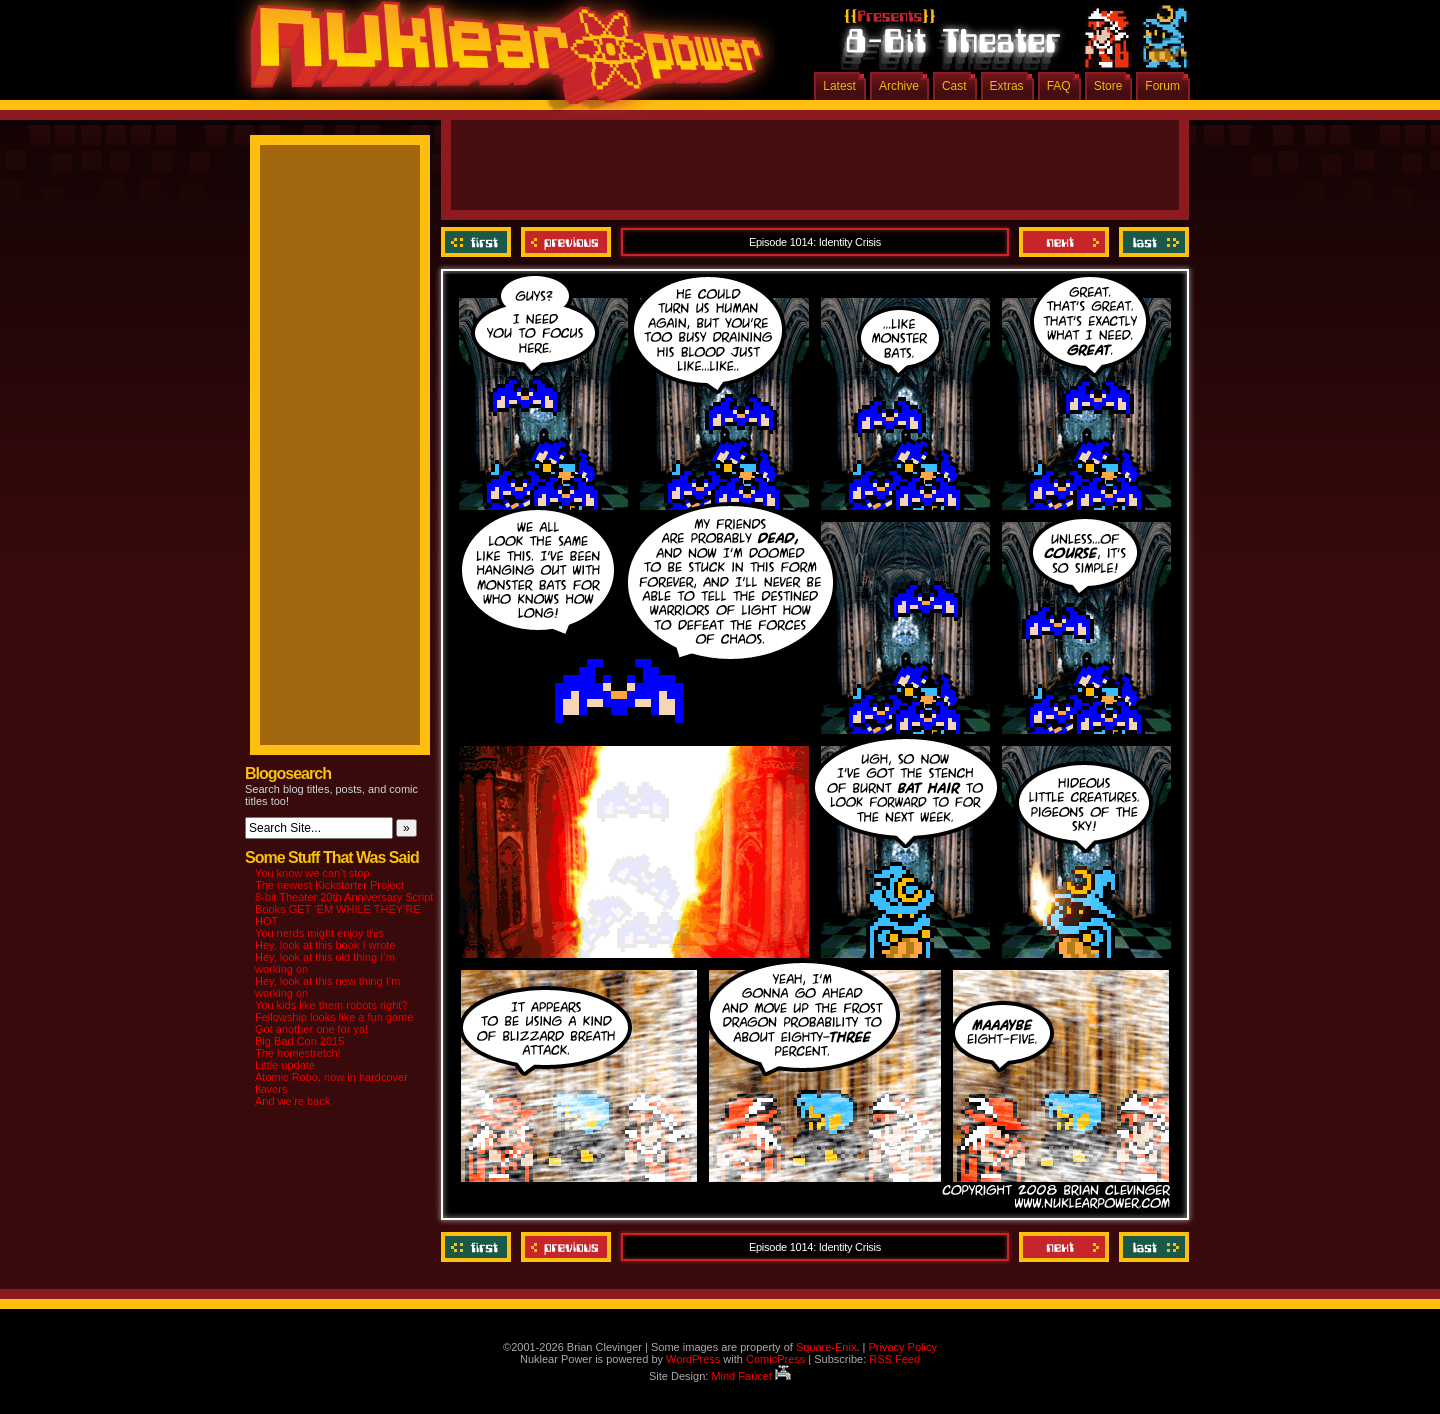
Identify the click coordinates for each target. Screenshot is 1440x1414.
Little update (285, 1065)
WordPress (693, 1359)
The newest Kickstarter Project (329, 885)
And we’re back (292, 1101)
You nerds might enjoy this (319, 933)
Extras (1007, 86)
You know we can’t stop (312, 873)
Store (1108, 86)
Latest (839, 86)
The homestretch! (298, 1053)
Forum (1162, 86)
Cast (954, 86)
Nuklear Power (500, 60)
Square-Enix (826, 1347)
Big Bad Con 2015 (299, 1041)
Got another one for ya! (311, 1029)
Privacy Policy (902, 1347)
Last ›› (1151, 242)
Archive (899, 86)
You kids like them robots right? (331, 1005)
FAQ (1059, 86)
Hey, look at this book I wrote (325, 945)
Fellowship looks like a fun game (334, 1017)
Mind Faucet (751, 1376)
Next (1064, 242)
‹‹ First (478, 242)
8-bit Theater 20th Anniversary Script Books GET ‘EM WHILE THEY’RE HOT (344, 909)
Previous (566, 242)
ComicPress (775, 1359)
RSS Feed (894, 1359)
